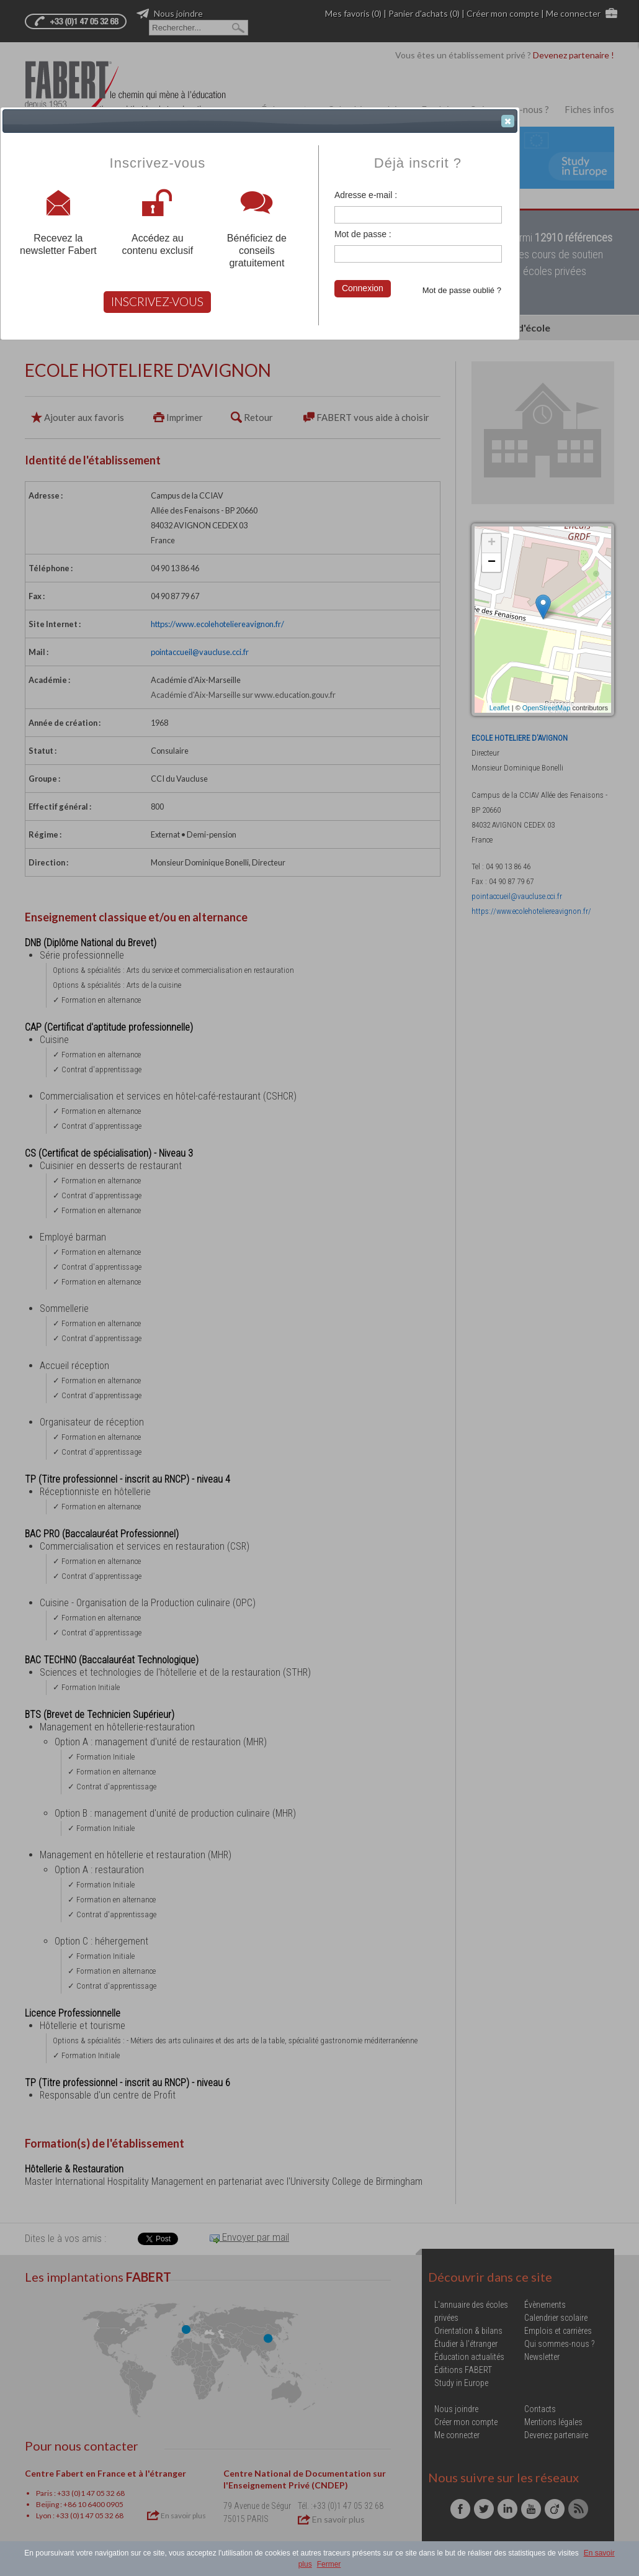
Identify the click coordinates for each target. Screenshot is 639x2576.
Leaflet (499, 708)
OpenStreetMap (546, 708)
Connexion (362, 288)
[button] (507, 121)
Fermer (329, 2564)
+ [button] (492, 543)
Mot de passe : (362, 234)
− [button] (492, 562)
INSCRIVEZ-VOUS (157, 301)
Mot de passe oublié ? (461, 290)
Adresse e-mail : (365, 195)
